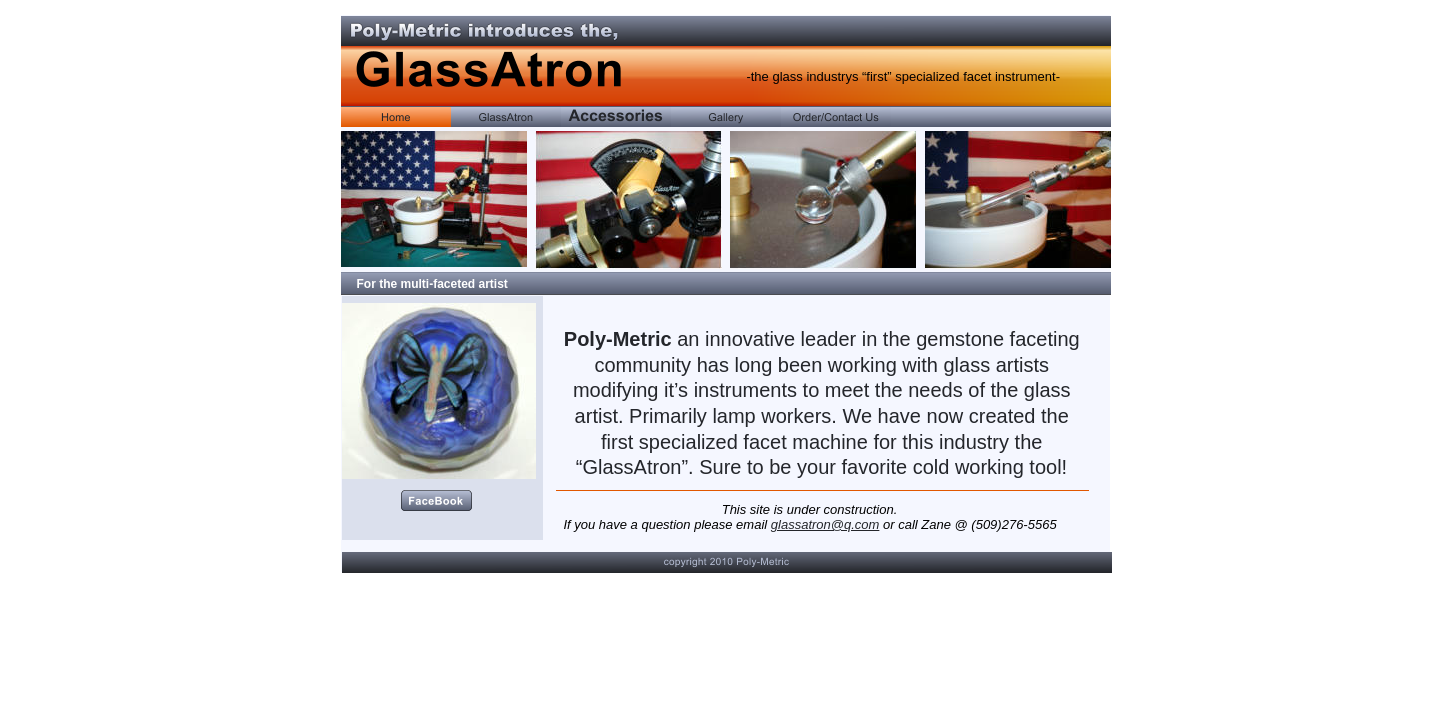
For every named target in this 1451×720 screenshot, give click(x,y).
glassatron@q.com (825, 524)
